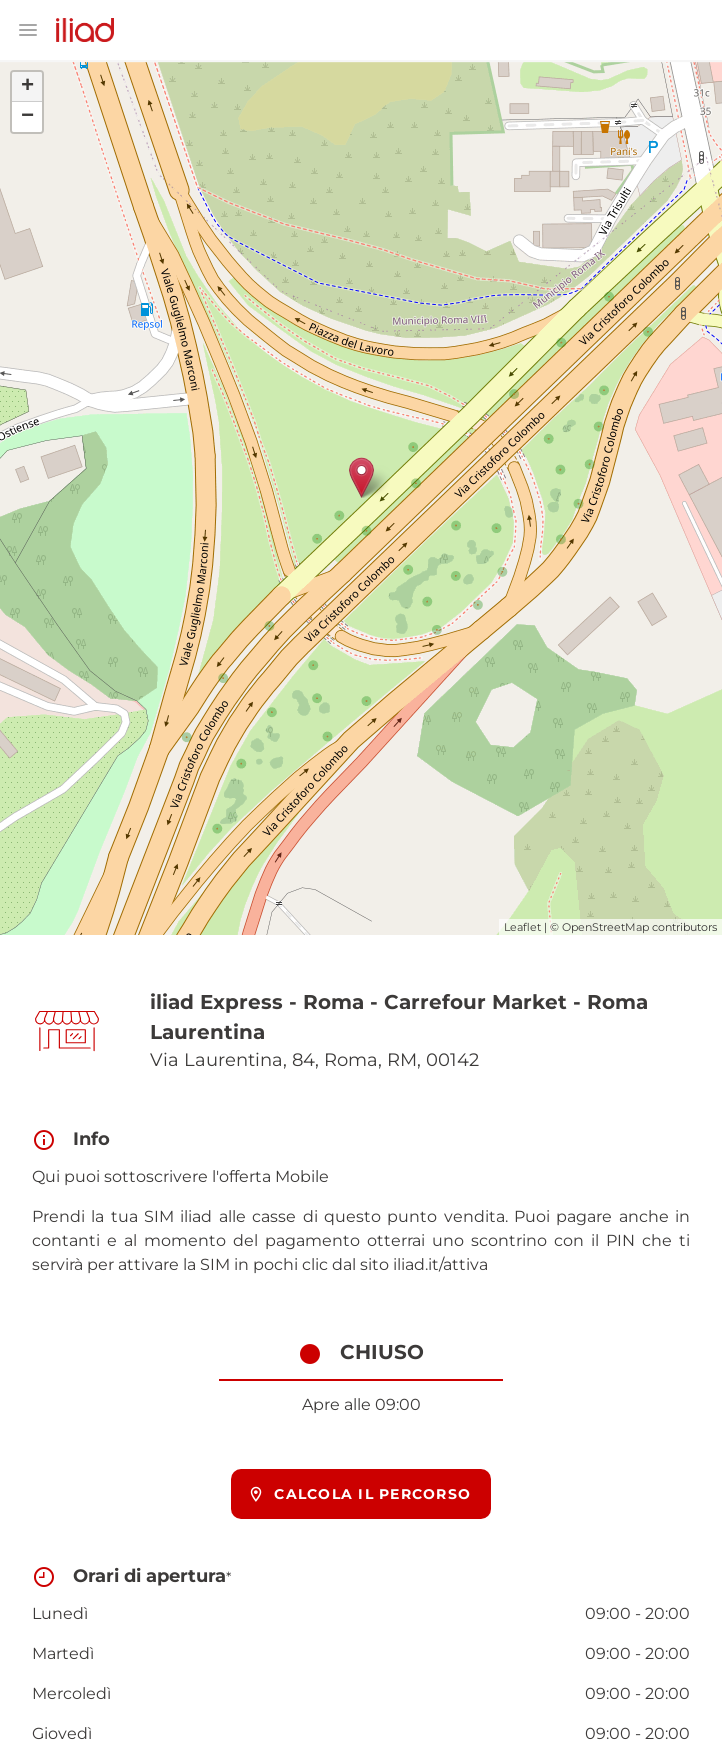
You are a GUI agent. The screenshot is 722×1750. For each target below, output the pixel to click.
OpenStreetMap (605, 927)
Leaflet (522, 927)
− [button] (27, 117)
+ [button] (27, 87)
